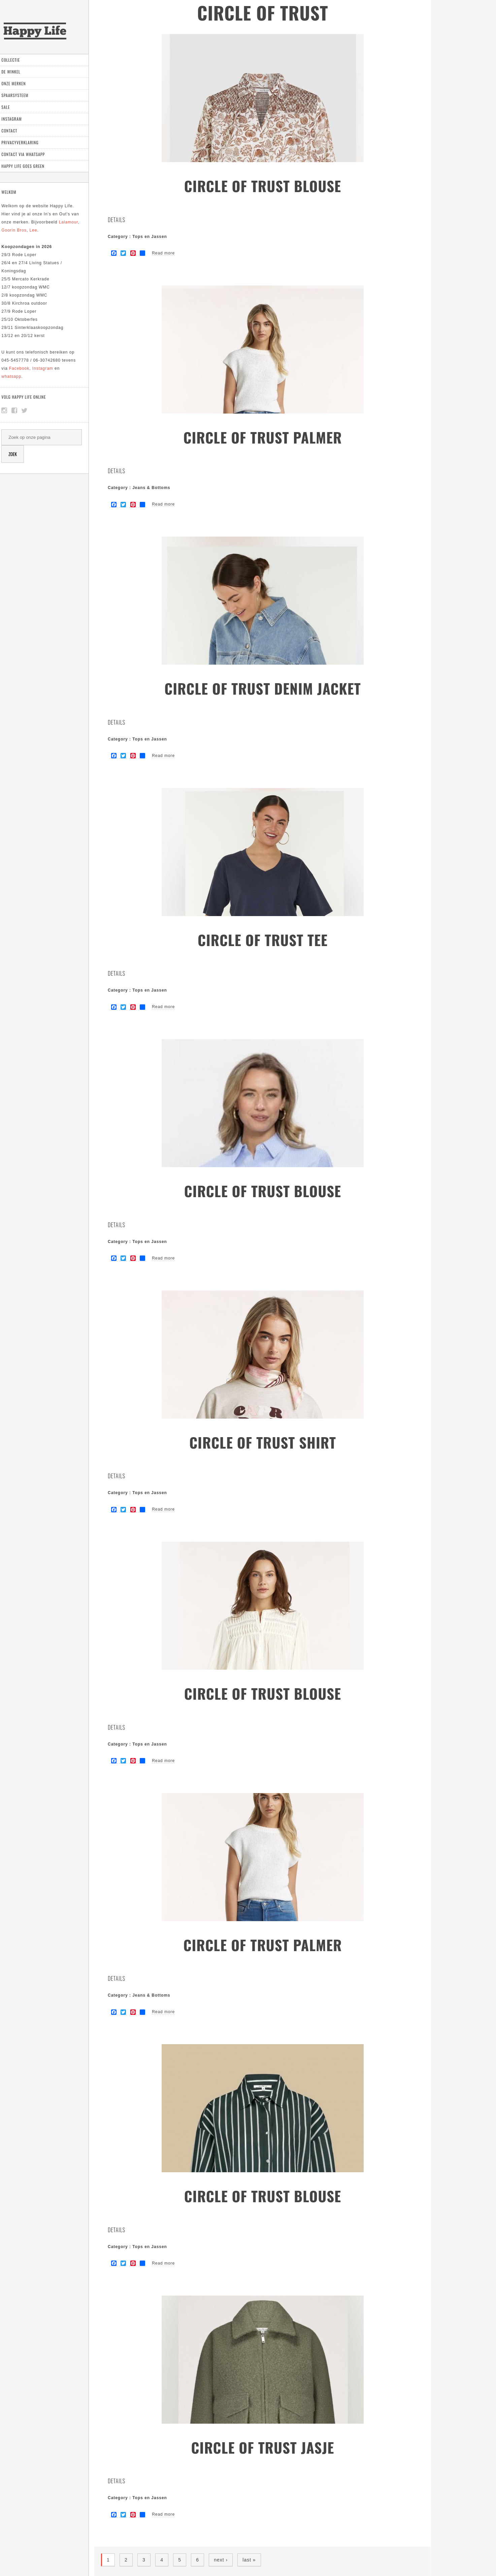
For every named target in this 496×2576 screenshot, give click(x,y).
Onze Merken (19, 83)
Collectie (16, 60)
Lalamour (73, 222)
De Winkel (16, 71)
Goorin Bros (19, 230)
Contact (15, 130)
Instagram (17, 119)
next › (221, 2560)
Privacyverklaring (25, 142)
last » (249, 2560)
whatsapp (17, 376)
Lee (38, 230)
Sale (11, 107)
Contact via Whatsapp (28, 154)
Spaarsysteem (20, 95)
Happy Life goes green (28, 166)
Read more (163, 253)
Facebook (24, 368)
